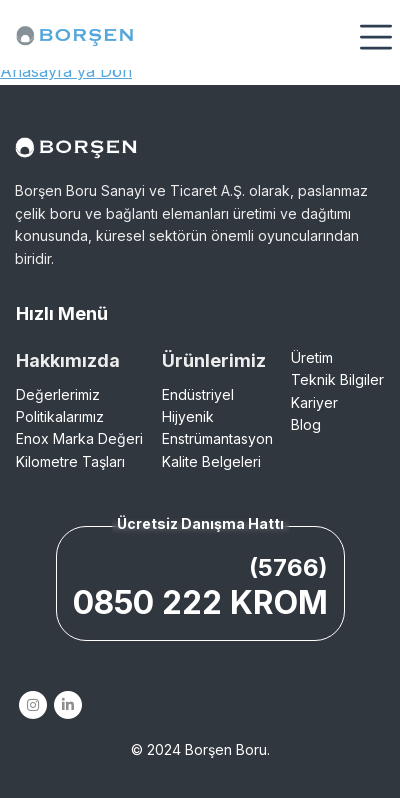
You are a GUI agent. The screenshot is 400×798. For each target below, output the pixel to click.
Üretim (312, 357)
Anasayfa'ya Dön (66, 71)
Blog (306, 424)
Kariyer (314, 402)
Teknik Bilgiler (337, 379)
